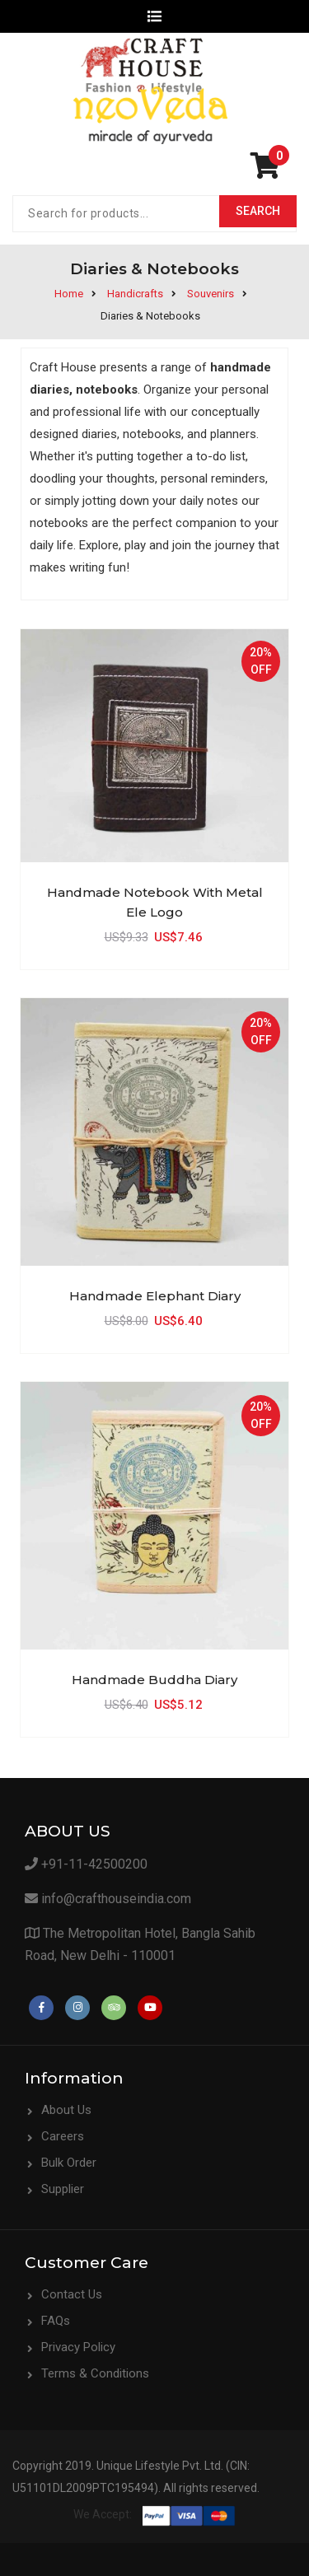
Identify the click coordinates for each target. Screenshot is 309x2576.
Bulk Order (68, 2162)
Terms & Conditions (95, 2373)
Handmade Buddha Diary (154, 1679)
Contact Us (71, 2294)
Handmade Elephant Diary (155, 1296)
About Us (66, 2109)
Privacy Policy (78, 2347)
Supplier (62, 2189)
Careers (62, 2136)
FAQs (55, 2320)
